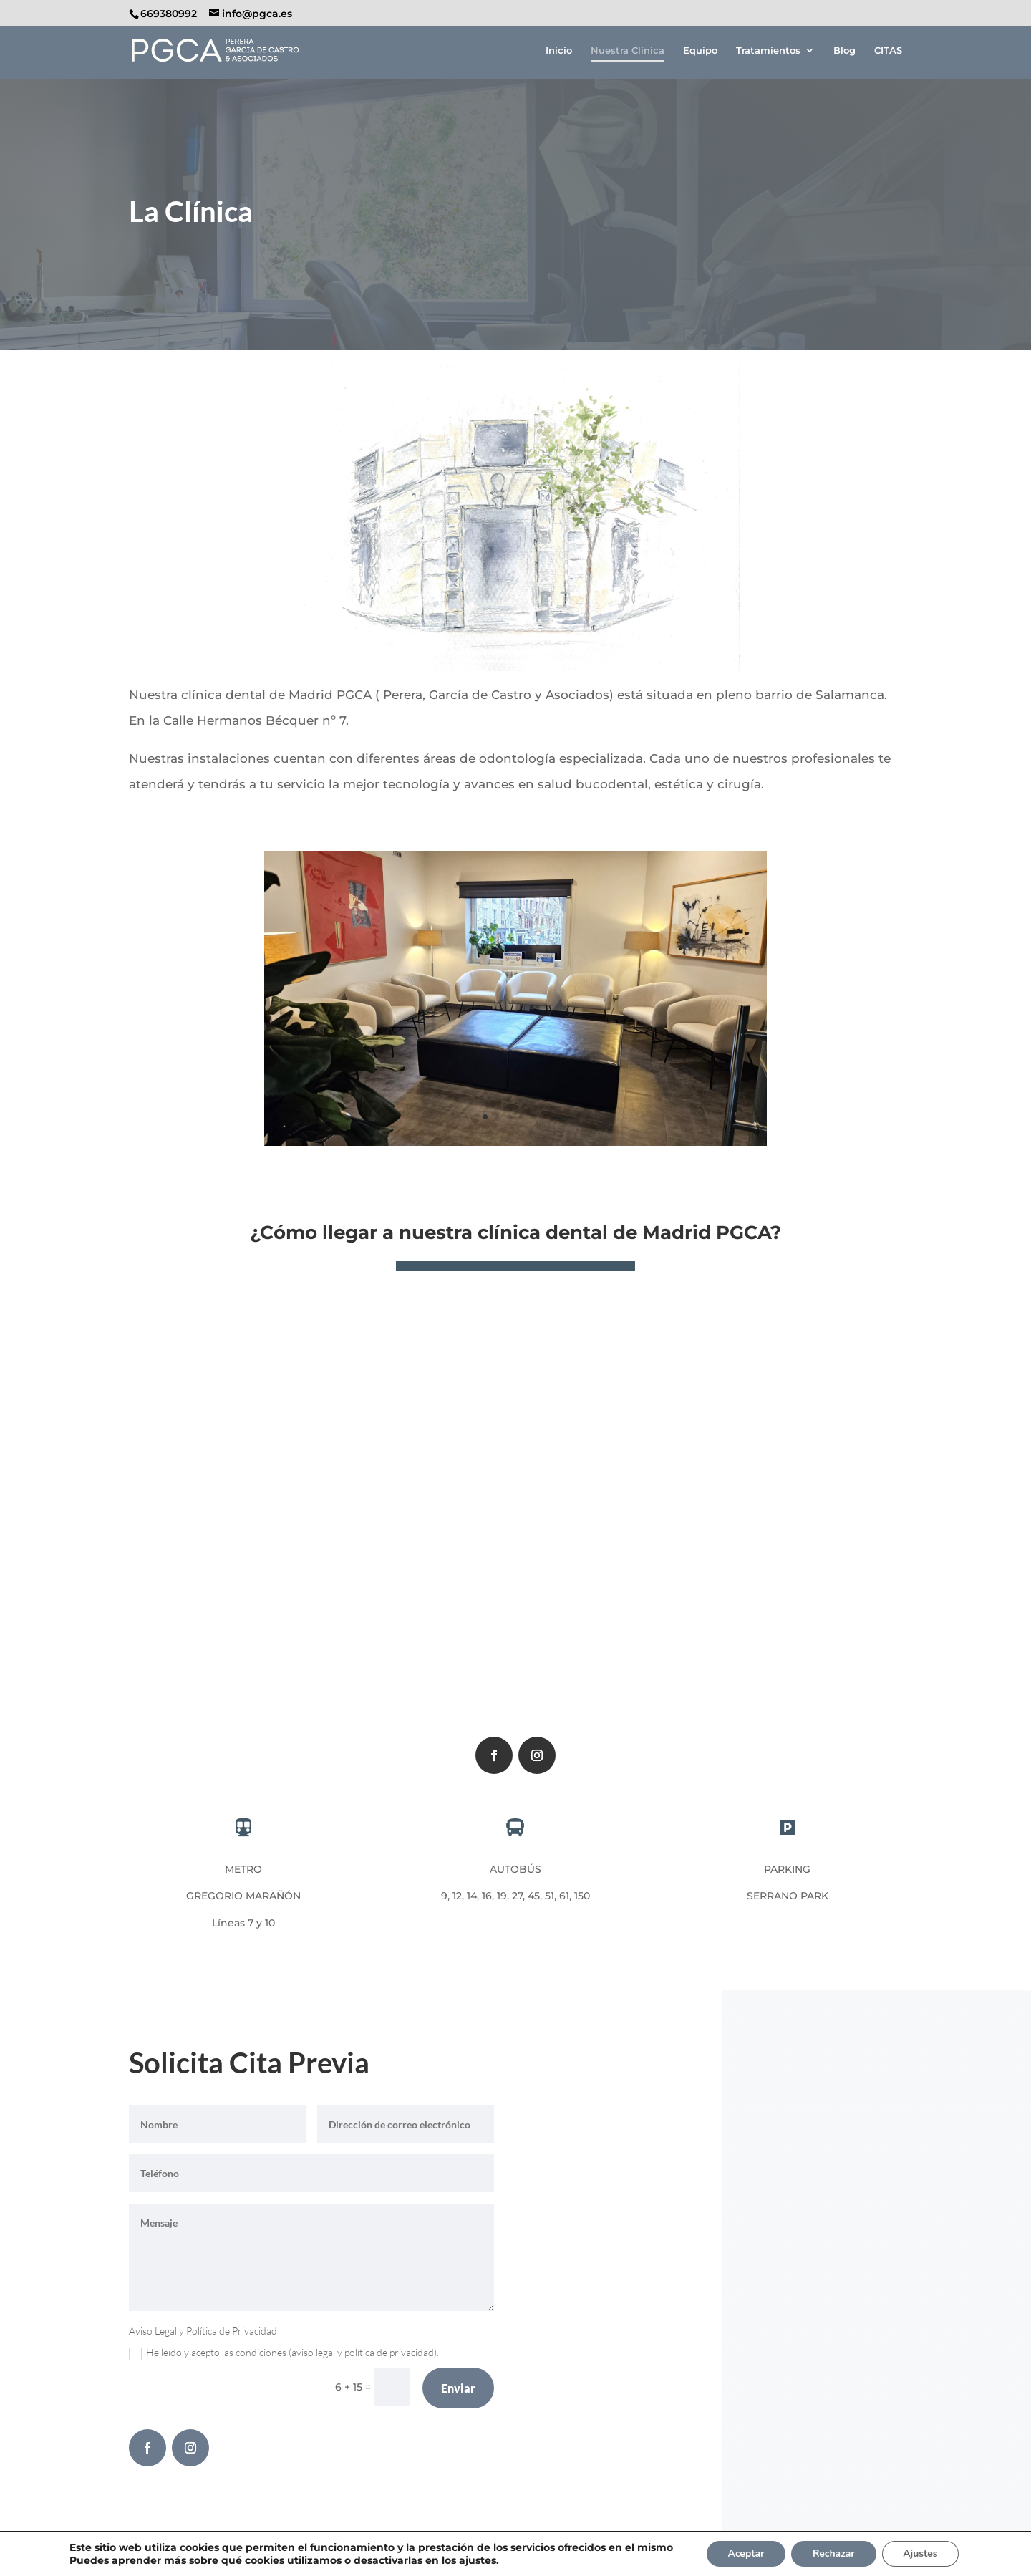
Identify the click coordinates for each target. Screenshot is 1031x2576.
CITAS (888, 50)
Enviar (458, 2388)
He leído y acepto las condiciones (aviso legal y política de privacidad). (284, 2353)
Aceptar (745, 2553)
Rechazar (834, 2553)
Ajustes (921, 2553)
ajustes (476, 2560)
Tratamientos (768, 50)
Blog (844, 50)
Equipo (700, 50)
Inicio (559, 50)
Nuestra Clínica (627, 50)
